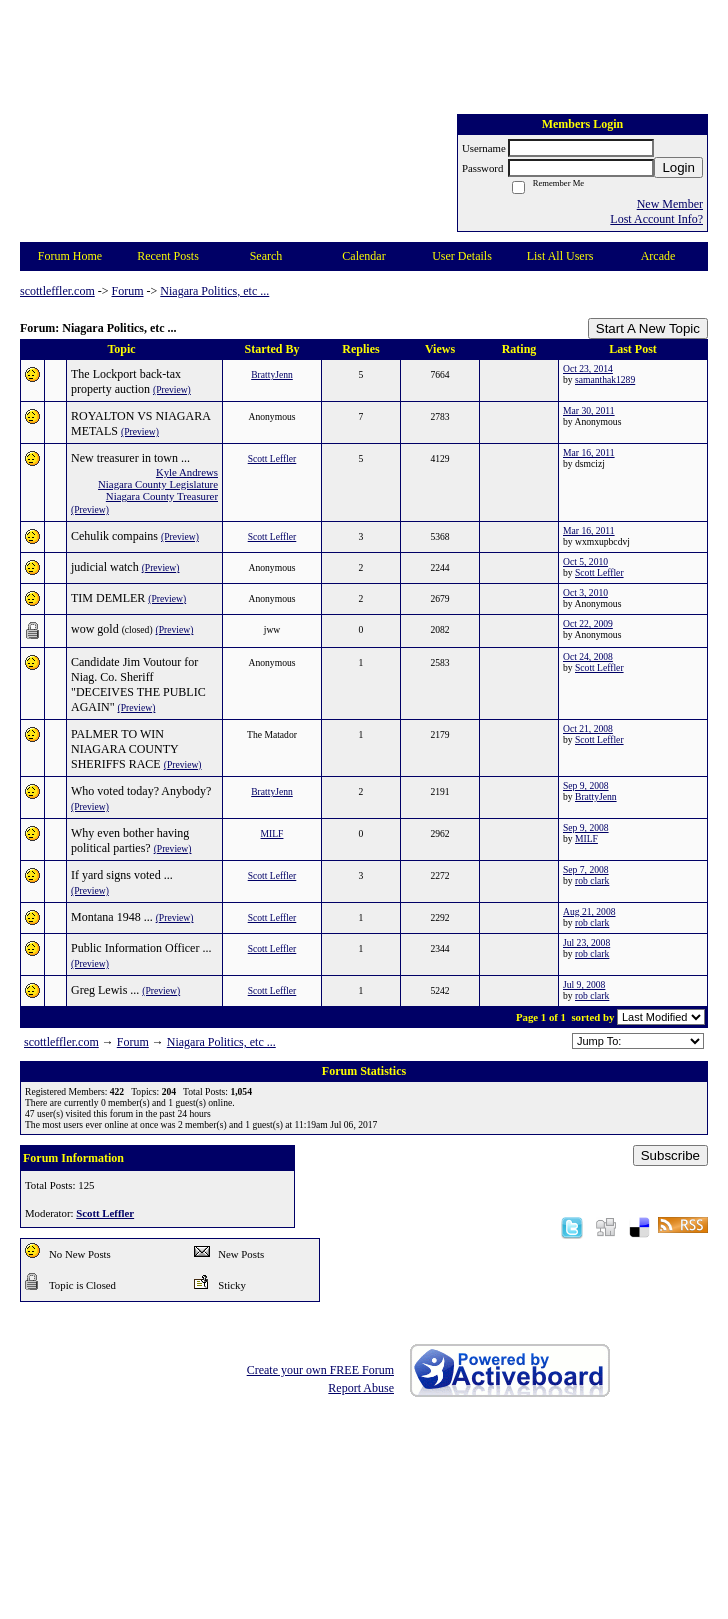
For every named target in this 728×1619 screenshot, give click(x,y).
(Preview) (172, 389)
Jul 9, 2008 (584, 984)
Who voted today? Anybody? (141, 791)
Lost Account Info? (656, 219)
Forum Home (70, 256)
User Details (462, 256)
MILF (272, 833)
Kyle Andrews (187, 472)
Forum (128, 291)
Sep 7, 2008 (586, 869)
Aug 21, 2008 (589, 911)
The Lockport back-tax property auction (126, 381)
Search (266, 256)
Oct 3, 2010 (585, 592)
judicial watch (105, 567)
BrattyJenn (272, 374)
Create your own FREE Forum (320, 1370)
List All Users (560, 256)
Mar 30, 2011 (589, 410)
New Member (670, 204)
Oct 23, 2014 (588, 368)
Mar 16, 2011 (589, 452)
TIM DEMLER (108, 598)
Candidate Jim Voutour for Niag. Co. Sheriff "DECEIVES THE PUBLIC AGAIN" (138, 684)
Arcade (658, 256)
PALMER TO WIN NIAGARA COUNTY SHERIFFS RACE (124, 749)
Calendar (363, 256)
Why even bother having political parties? (130, 840)
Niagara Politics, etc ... (214, 291)
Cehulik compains (114, 536)
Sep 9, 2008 (586, 785)
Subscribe (670, 1155)
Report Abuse (361, 1388)
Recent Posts (168, 256)
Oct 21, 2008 (588, 728)
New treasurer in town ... (130, 458)
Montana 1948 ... (112, 917)
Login (678, 167)
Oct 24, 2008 (588, 656)
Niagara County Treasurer (162, 496)
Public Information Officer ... (141, 948)
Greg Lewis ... (105, 990)
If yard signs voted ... (122, 875)
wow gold (95, 629)
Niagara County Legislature (158, 484)
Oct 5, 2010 (585, 561)
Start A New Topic (648, 328)
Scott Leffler (272, 458)
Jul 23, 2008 (586, 942)
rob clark (592, 880)
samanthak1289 (605, 379)
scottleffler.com (57, 291)
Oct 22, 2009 (588, 623)
